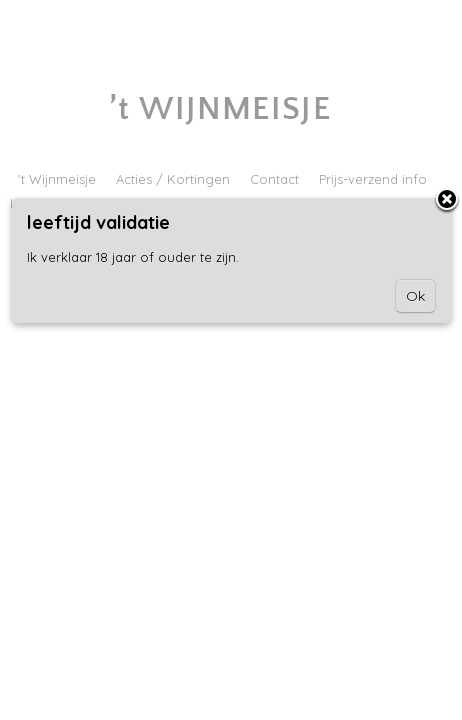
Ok (415, 296)
